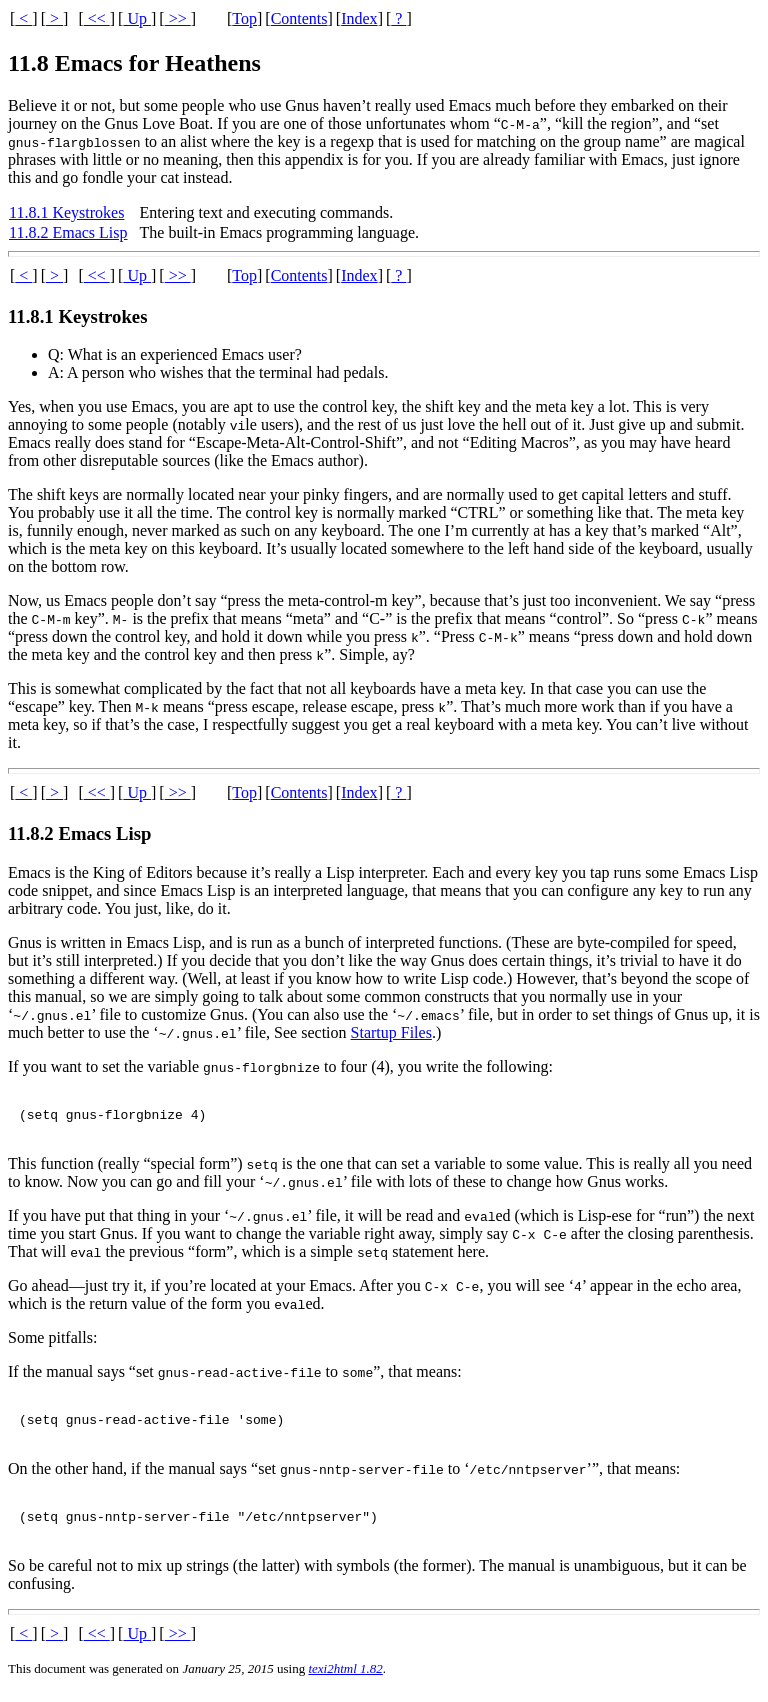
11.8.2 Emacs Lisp (68, 232)
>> (178, 18)
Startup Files (391, 1032)
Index (359, 18)
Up (137, 18)
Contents (299, 18)
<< (97, 18)
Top (244, 18)
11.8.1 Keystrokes (66, 212)
